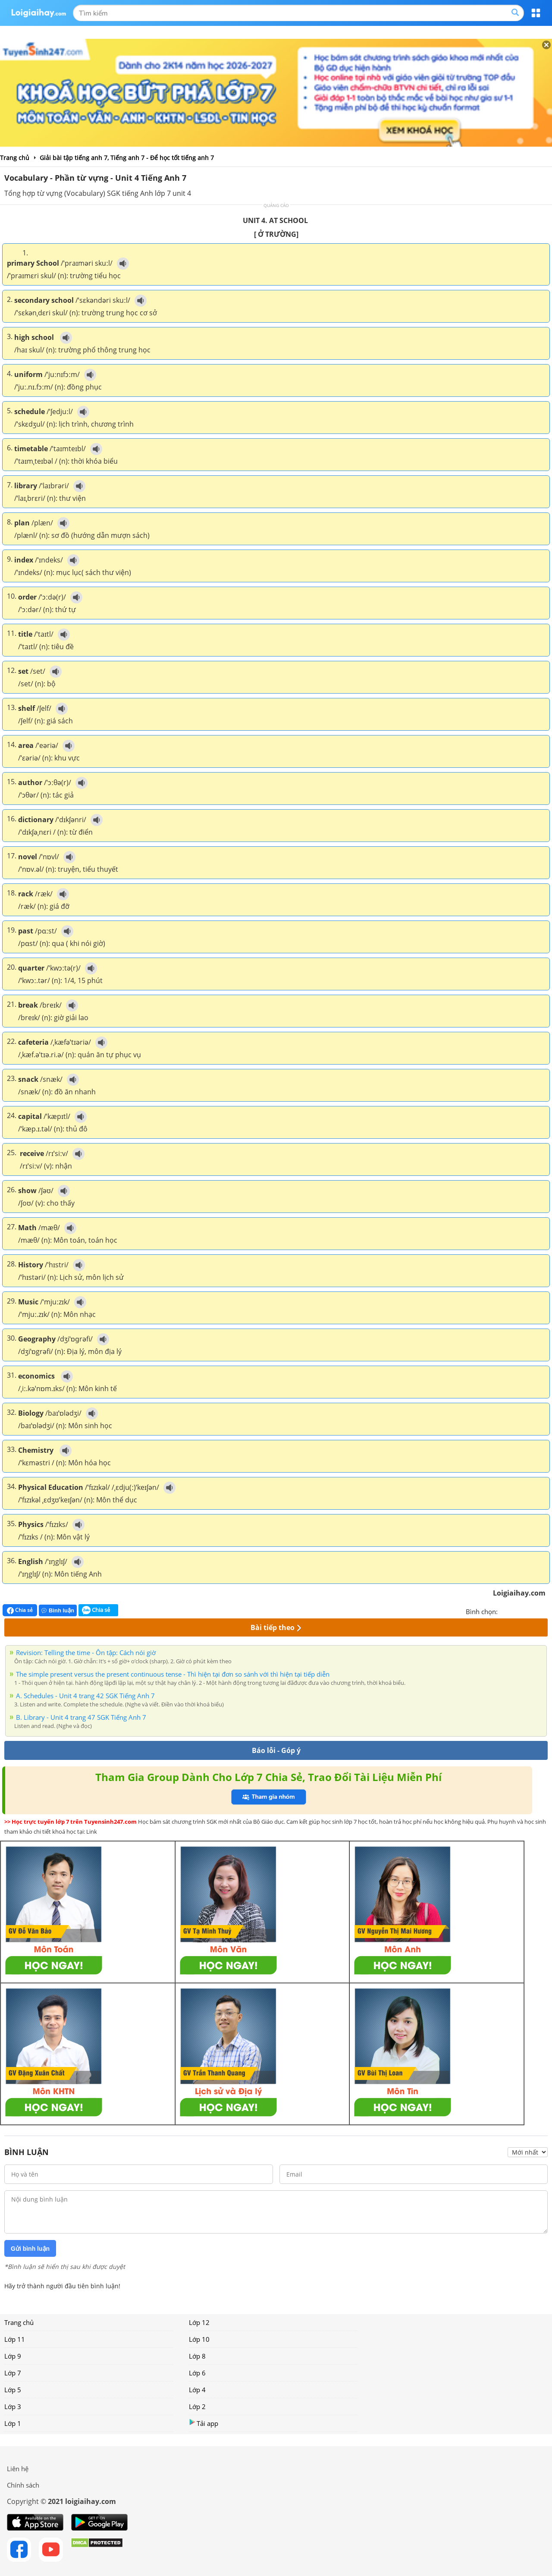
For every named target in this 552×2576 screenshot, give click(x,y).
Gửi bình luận (30, 2248)
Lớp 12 (199, 2322)
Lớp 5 (12, 2389)
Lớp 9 (12, 2356)
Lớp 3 (12, 2406)
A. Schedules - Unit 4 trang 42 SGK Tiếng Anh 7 (85, 1695)
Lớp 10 (199, 2339)
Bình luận (57, 1610)
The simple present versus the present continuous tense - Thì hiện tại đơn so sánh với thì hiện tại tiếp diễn (172, 1674)
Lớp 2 (197, 2406)
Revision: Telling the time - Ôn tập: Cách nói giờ (86, 1652)
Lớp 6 (197, 2373)
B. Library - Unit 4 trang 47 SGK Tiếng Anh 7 (81, 1717)
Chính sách (23, 2485)
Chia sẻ (20, 1610)
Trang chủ (19, 2322)
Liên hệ (17, 2468)
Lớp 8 (197, 2356)
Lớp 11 (14, 2339)
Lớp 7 (12, 2373)
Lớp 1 (12, 2423)
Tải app (203, 2423)
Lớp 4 (197, 2389)
